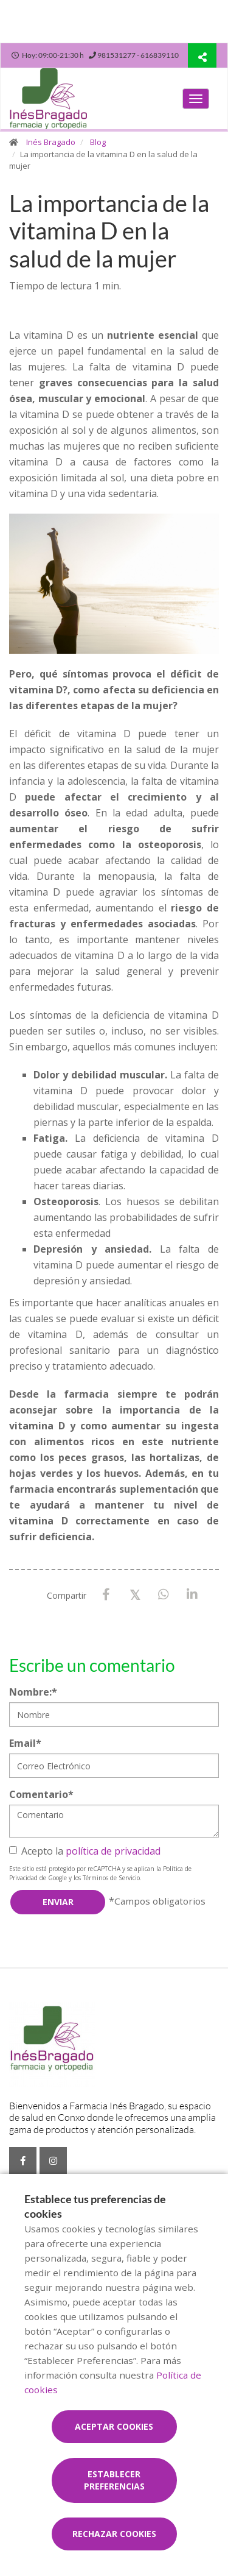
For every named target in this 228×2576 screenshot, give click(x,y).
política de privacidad (113, 1851)
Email (25, 1743)
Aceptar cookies (114, 2426)
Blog (98, 141)
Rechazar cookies (114, 2533)
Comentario (41, 1794)
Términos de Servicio (111, 1878)
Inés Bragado (50, 141)
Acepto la (85, 1851)
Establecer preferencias (114, 2480)
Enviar (58, 1902)
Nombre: (33, 1692)
